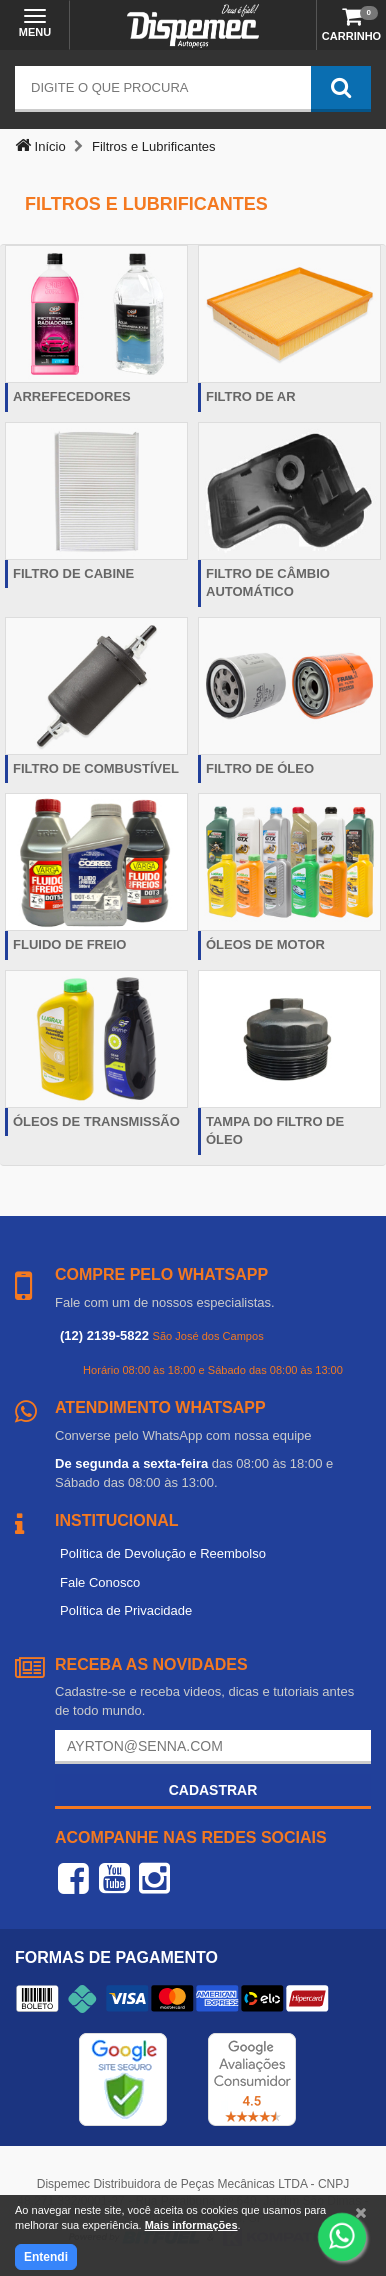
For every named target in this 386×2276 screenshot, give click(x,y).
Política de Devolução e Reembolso (163, 1553)
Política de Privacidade (126, 1610)
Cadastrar (213, 1790)
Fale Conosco (100, 1582)
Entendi (46, 2257)
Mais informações (191, 2225)
